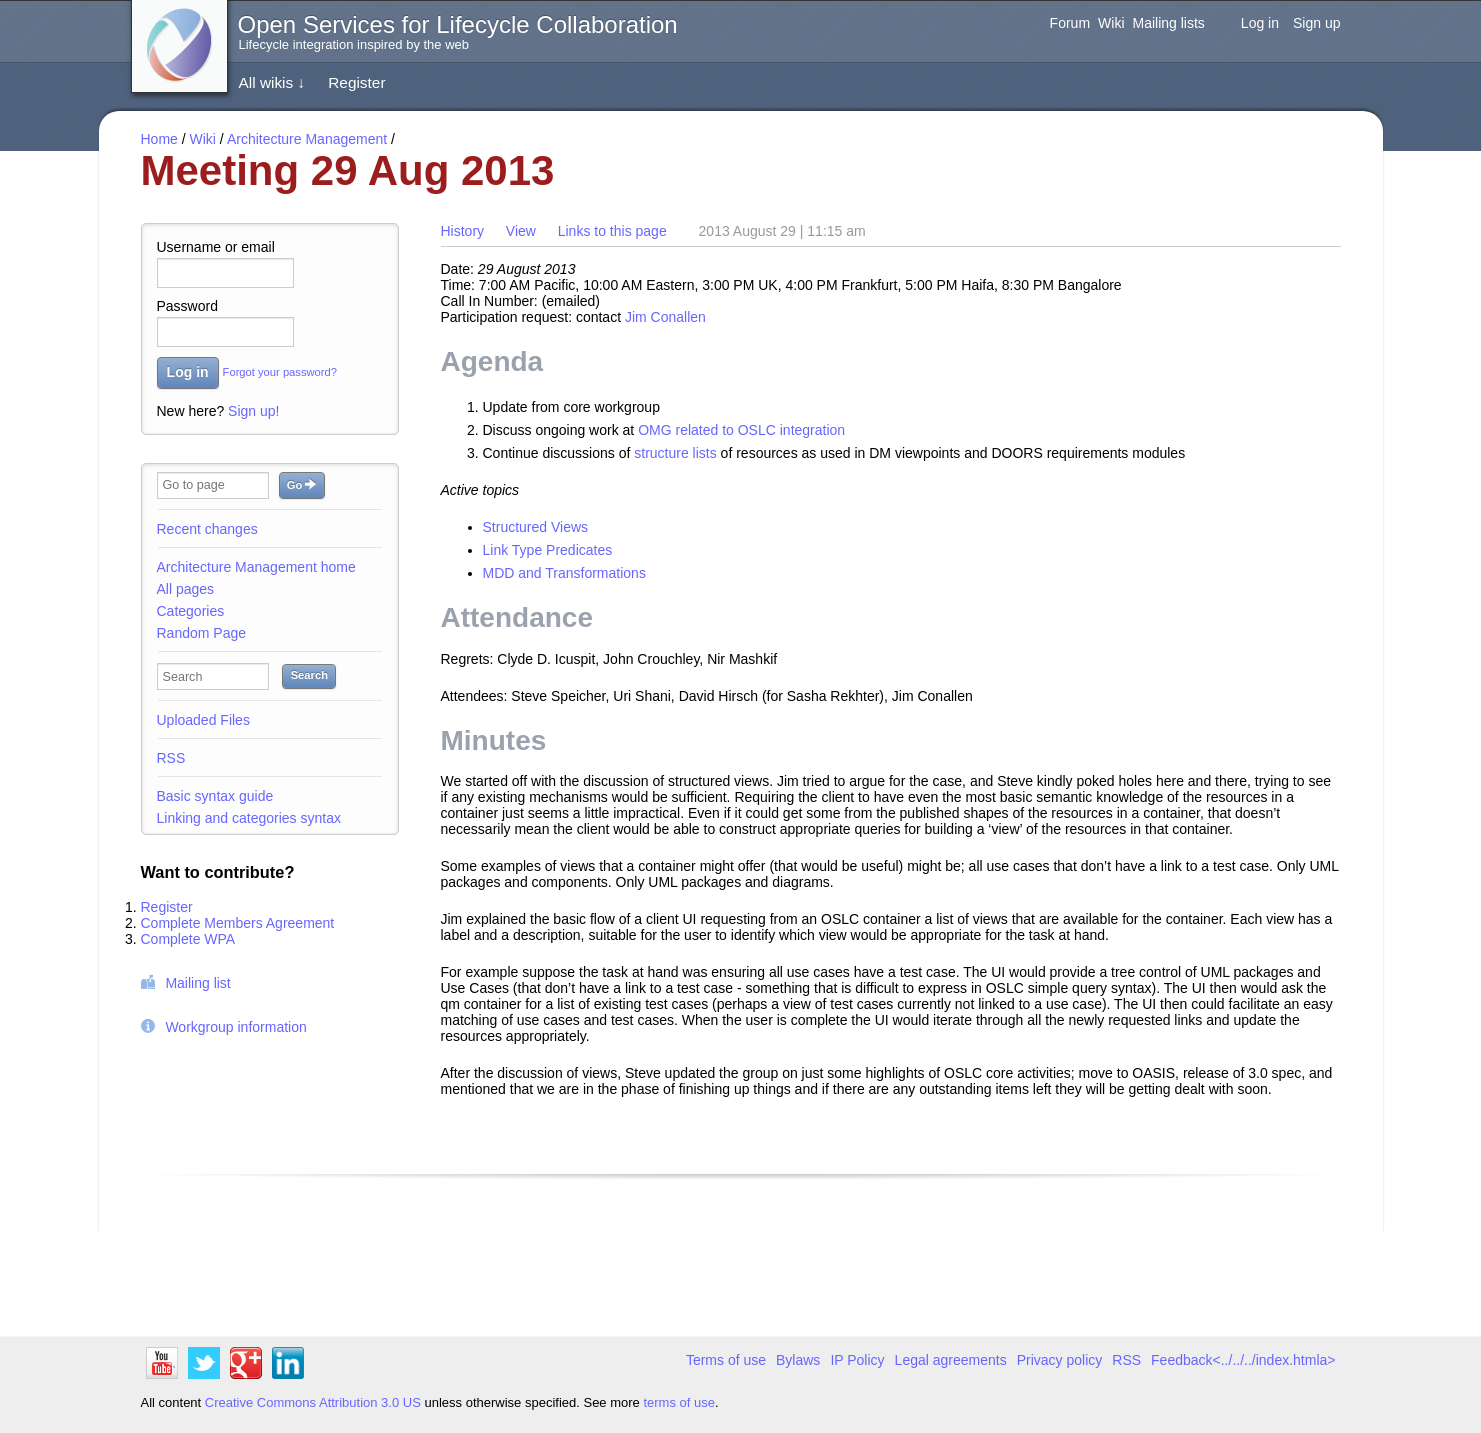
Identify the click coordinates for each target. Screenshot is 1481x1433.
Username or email (216, 247)
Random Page (202, 633)
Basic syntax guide (215, 796)
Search (309, 675)
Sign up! (253, 411)
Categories (191, 611)
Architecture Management (307, 139)
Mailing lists (1169, 23)
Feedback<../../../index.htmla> (1243, 1360)
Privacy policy (1060, 1360)
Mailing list (197, 983)
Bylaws (798, 1360)
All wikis (272, 82)
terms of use (679, 1402)
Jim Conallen (665, 317)
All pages (186, 589)
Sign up (1316, 23)
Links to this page (612, 231)
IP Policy (857, 1360)
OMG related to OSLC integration (741, 430)
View (521, 231)
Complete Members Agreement (238, 923)
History (463, 231)
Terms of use (726, 1360)
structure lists (675, 453)
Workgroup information (235, 1027)
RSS (171, 758)
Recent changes (207, 529)
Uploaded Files (203, 720)
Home (159, 139)
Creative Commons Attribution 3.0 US (313, 1402)
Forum (1070, 23)
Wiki (1111, 23)
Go (302, 485)
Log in (1260, 23)
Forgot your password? (280, 373)
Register (356, 82)
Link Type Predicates (548, 550)
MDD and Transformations (564, 573)
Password (187, 306)
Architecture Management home (256, 567)
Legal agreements (951, 1360)
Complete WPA (188, 939)
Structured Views (536, 527)
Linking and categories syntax (249, 818)
